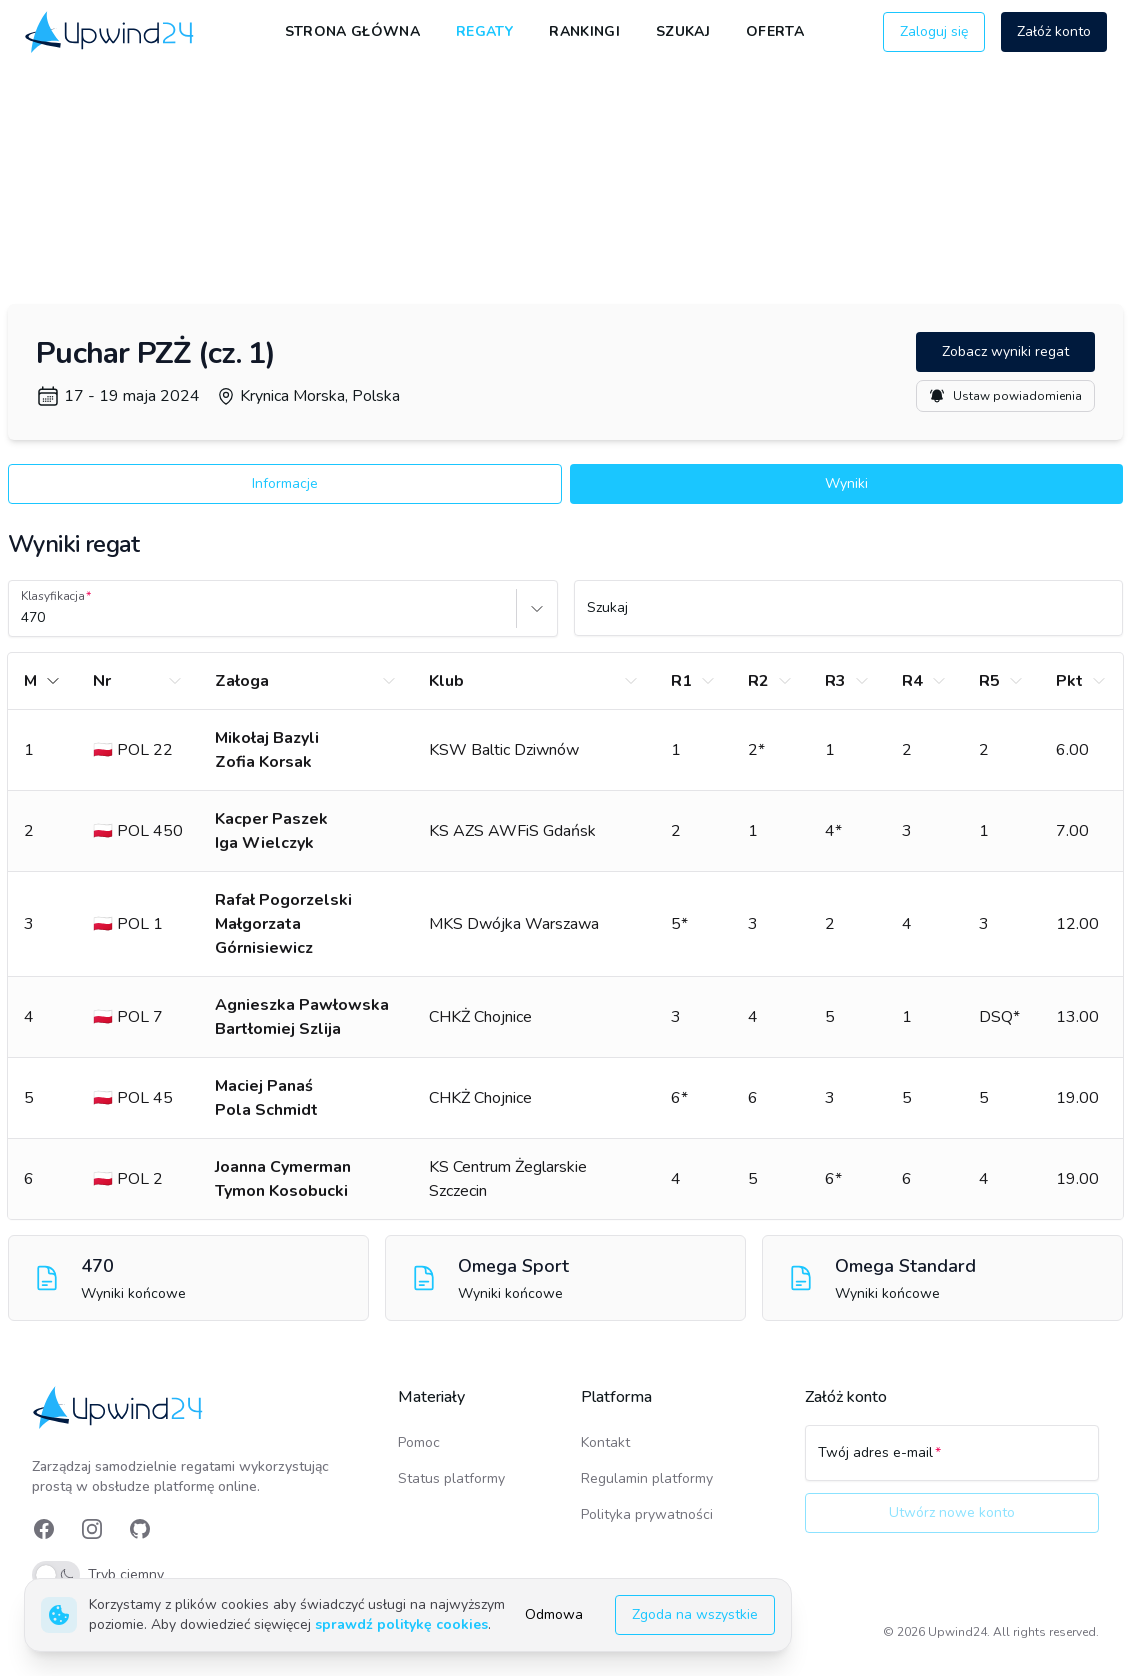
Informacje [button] (285, 483)
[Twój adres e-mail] (952, 1462)
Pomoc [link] (419, 1442)
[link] (111, 32)
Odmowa (554, 1614)
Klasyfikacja (53, 596)
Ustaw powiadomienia (1005, 396)
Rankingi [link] (584, 31)
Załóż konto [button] (1054, 31)
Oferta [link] (775, 31)
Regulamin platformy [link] (647, 1478)
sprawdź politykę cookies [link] (401, 1624)
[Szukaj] (849, 617)
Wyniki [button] (846, 483)
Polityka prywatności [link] (647, 1514)
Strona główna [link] (353, 31)
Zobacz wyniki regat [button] (1005, 351)
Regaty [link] (484, 31)
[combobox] (23, 618)
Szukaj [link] (683, 31)
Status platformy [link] (451, 1478)
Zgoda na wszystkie (695, 1614)
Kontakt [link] (605, 1442)
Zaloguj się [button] (934, 31)
